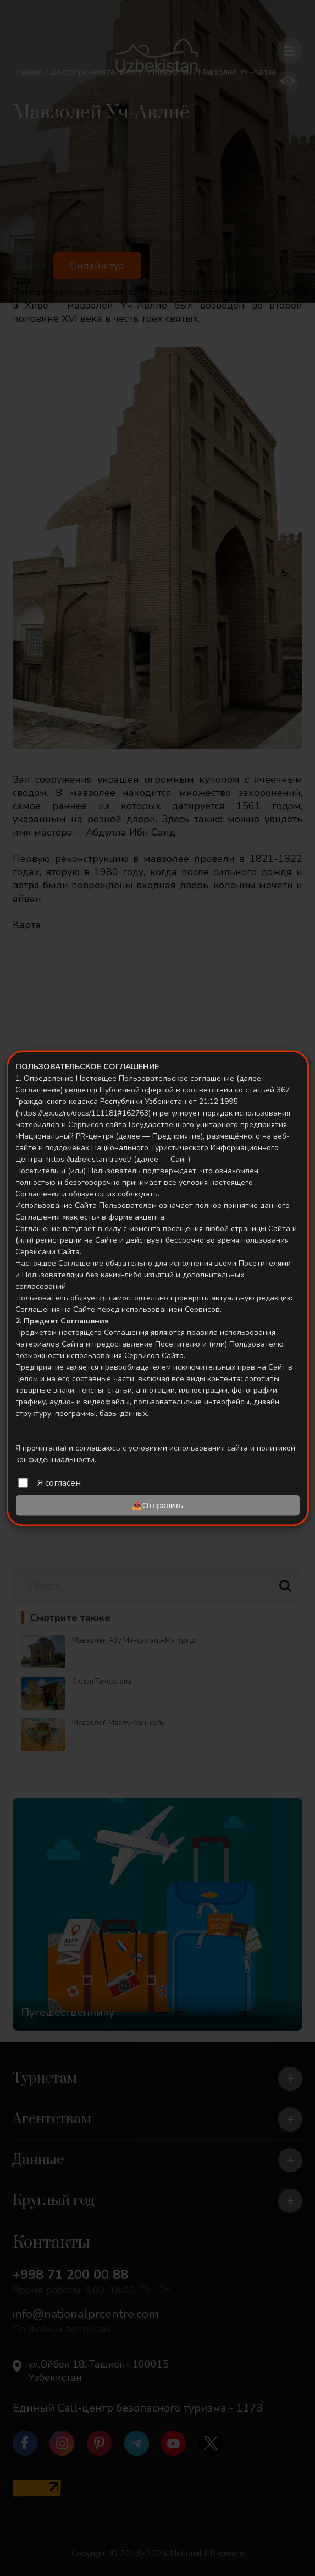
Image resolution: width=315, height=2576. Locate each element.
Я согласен (59, 1482)
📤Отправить (157, 1504)
